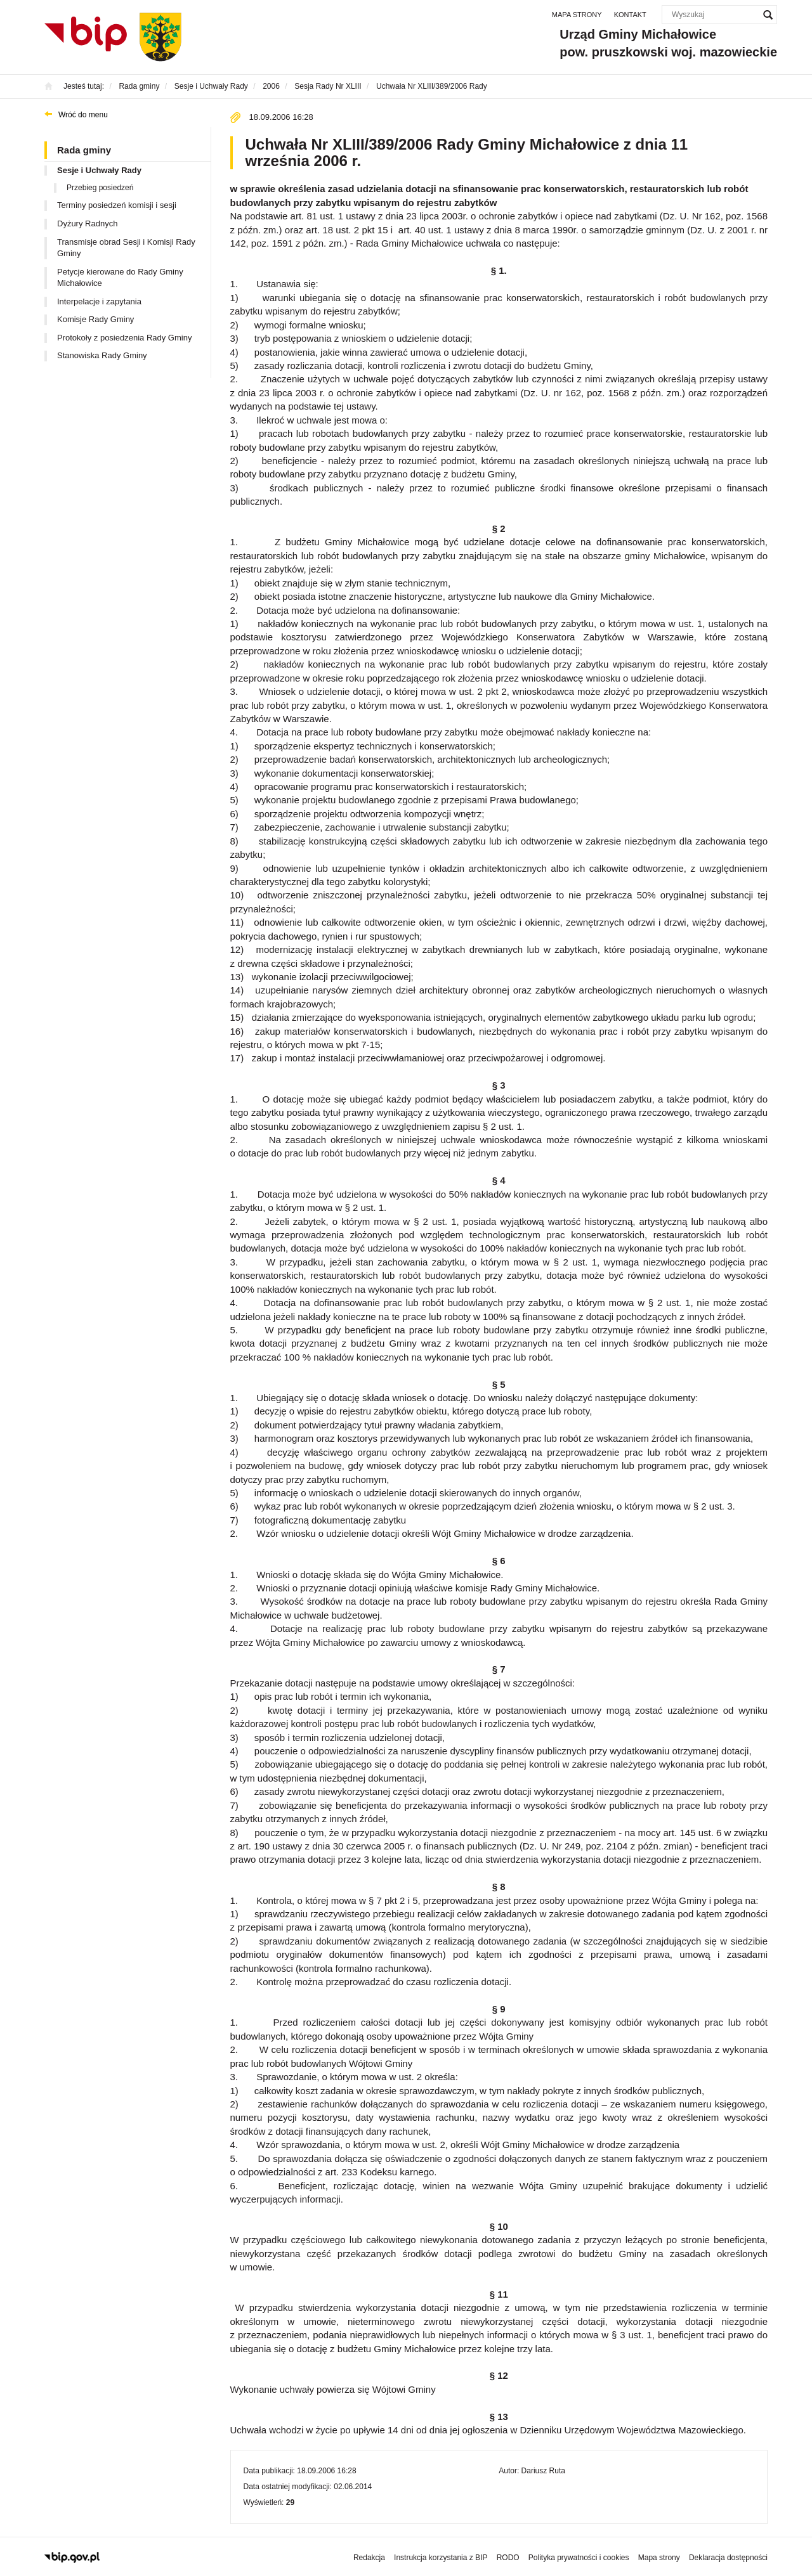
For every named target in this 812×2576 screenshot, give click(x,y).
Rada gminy (84, 150)
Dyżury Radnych (87, 223)
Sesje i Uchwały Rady (99, 170)
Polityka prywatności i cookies (578, 2557)
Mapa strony (577, 14)
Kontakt (630, 14)
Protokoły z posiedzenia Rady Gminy (124, 337)
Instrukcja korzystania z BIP (440, 2557)
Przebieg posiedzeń (100, 187)
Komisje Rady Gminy (95, 319)
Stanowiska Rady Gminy (102, 355)
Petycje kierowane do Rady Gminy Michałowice (120, 277)
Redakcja (369, 2557)
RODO (508, 2557)
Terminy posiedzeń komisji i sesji (116, 205)
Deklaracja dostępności (728, 2557)
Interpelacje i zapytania (99, 301)
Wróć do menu (83, 114)
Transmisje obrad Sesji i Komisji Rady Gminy (126, 248)
